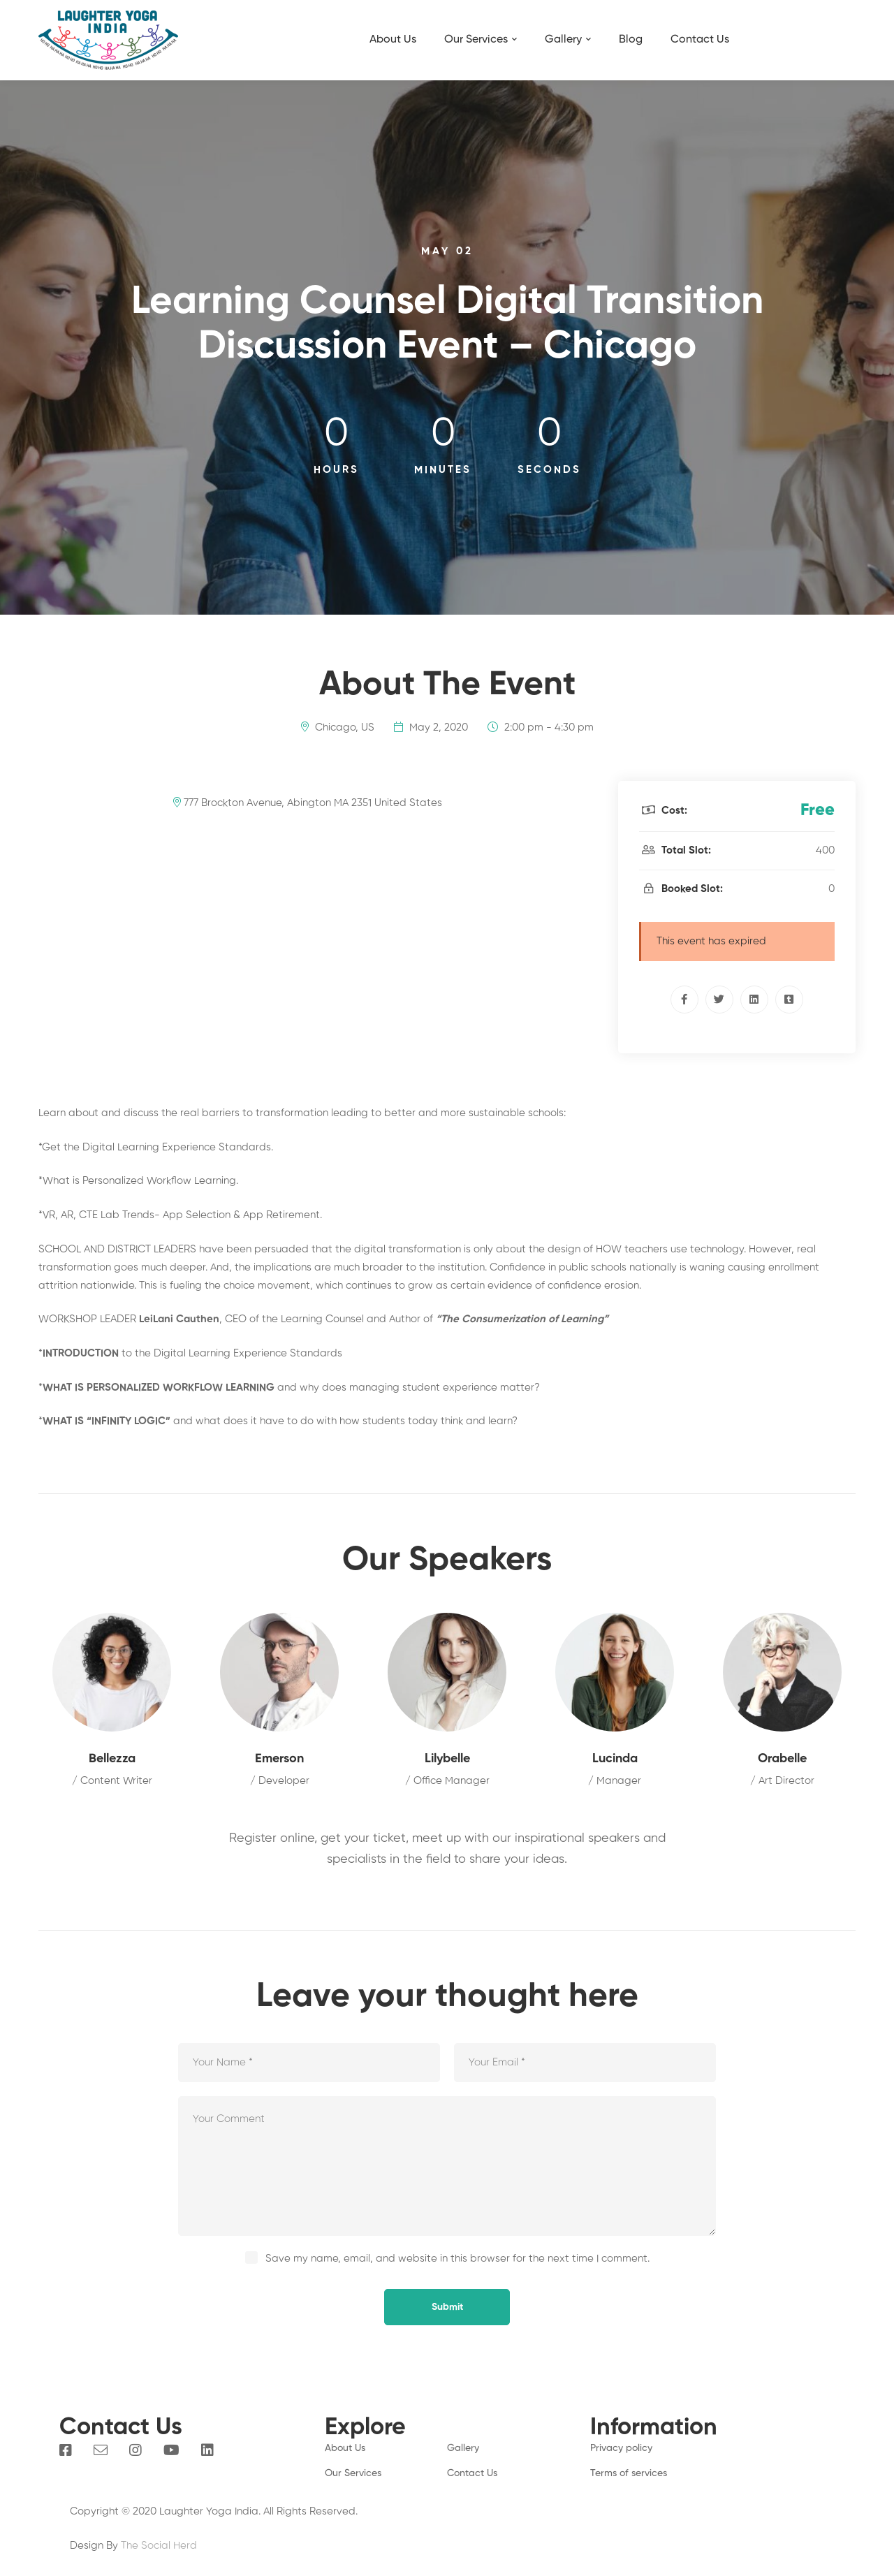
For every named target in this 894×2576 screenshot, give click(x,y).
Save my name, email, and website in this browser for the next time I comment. (457, 2258)
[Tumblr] (789, 999)
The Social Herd (159, 2545)
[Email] (101, 2450)
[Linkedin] (754, 999)
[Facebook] (684, 999)
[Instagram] (135, 2450)
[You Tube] (171, 2450)
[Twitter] (719, 999)
